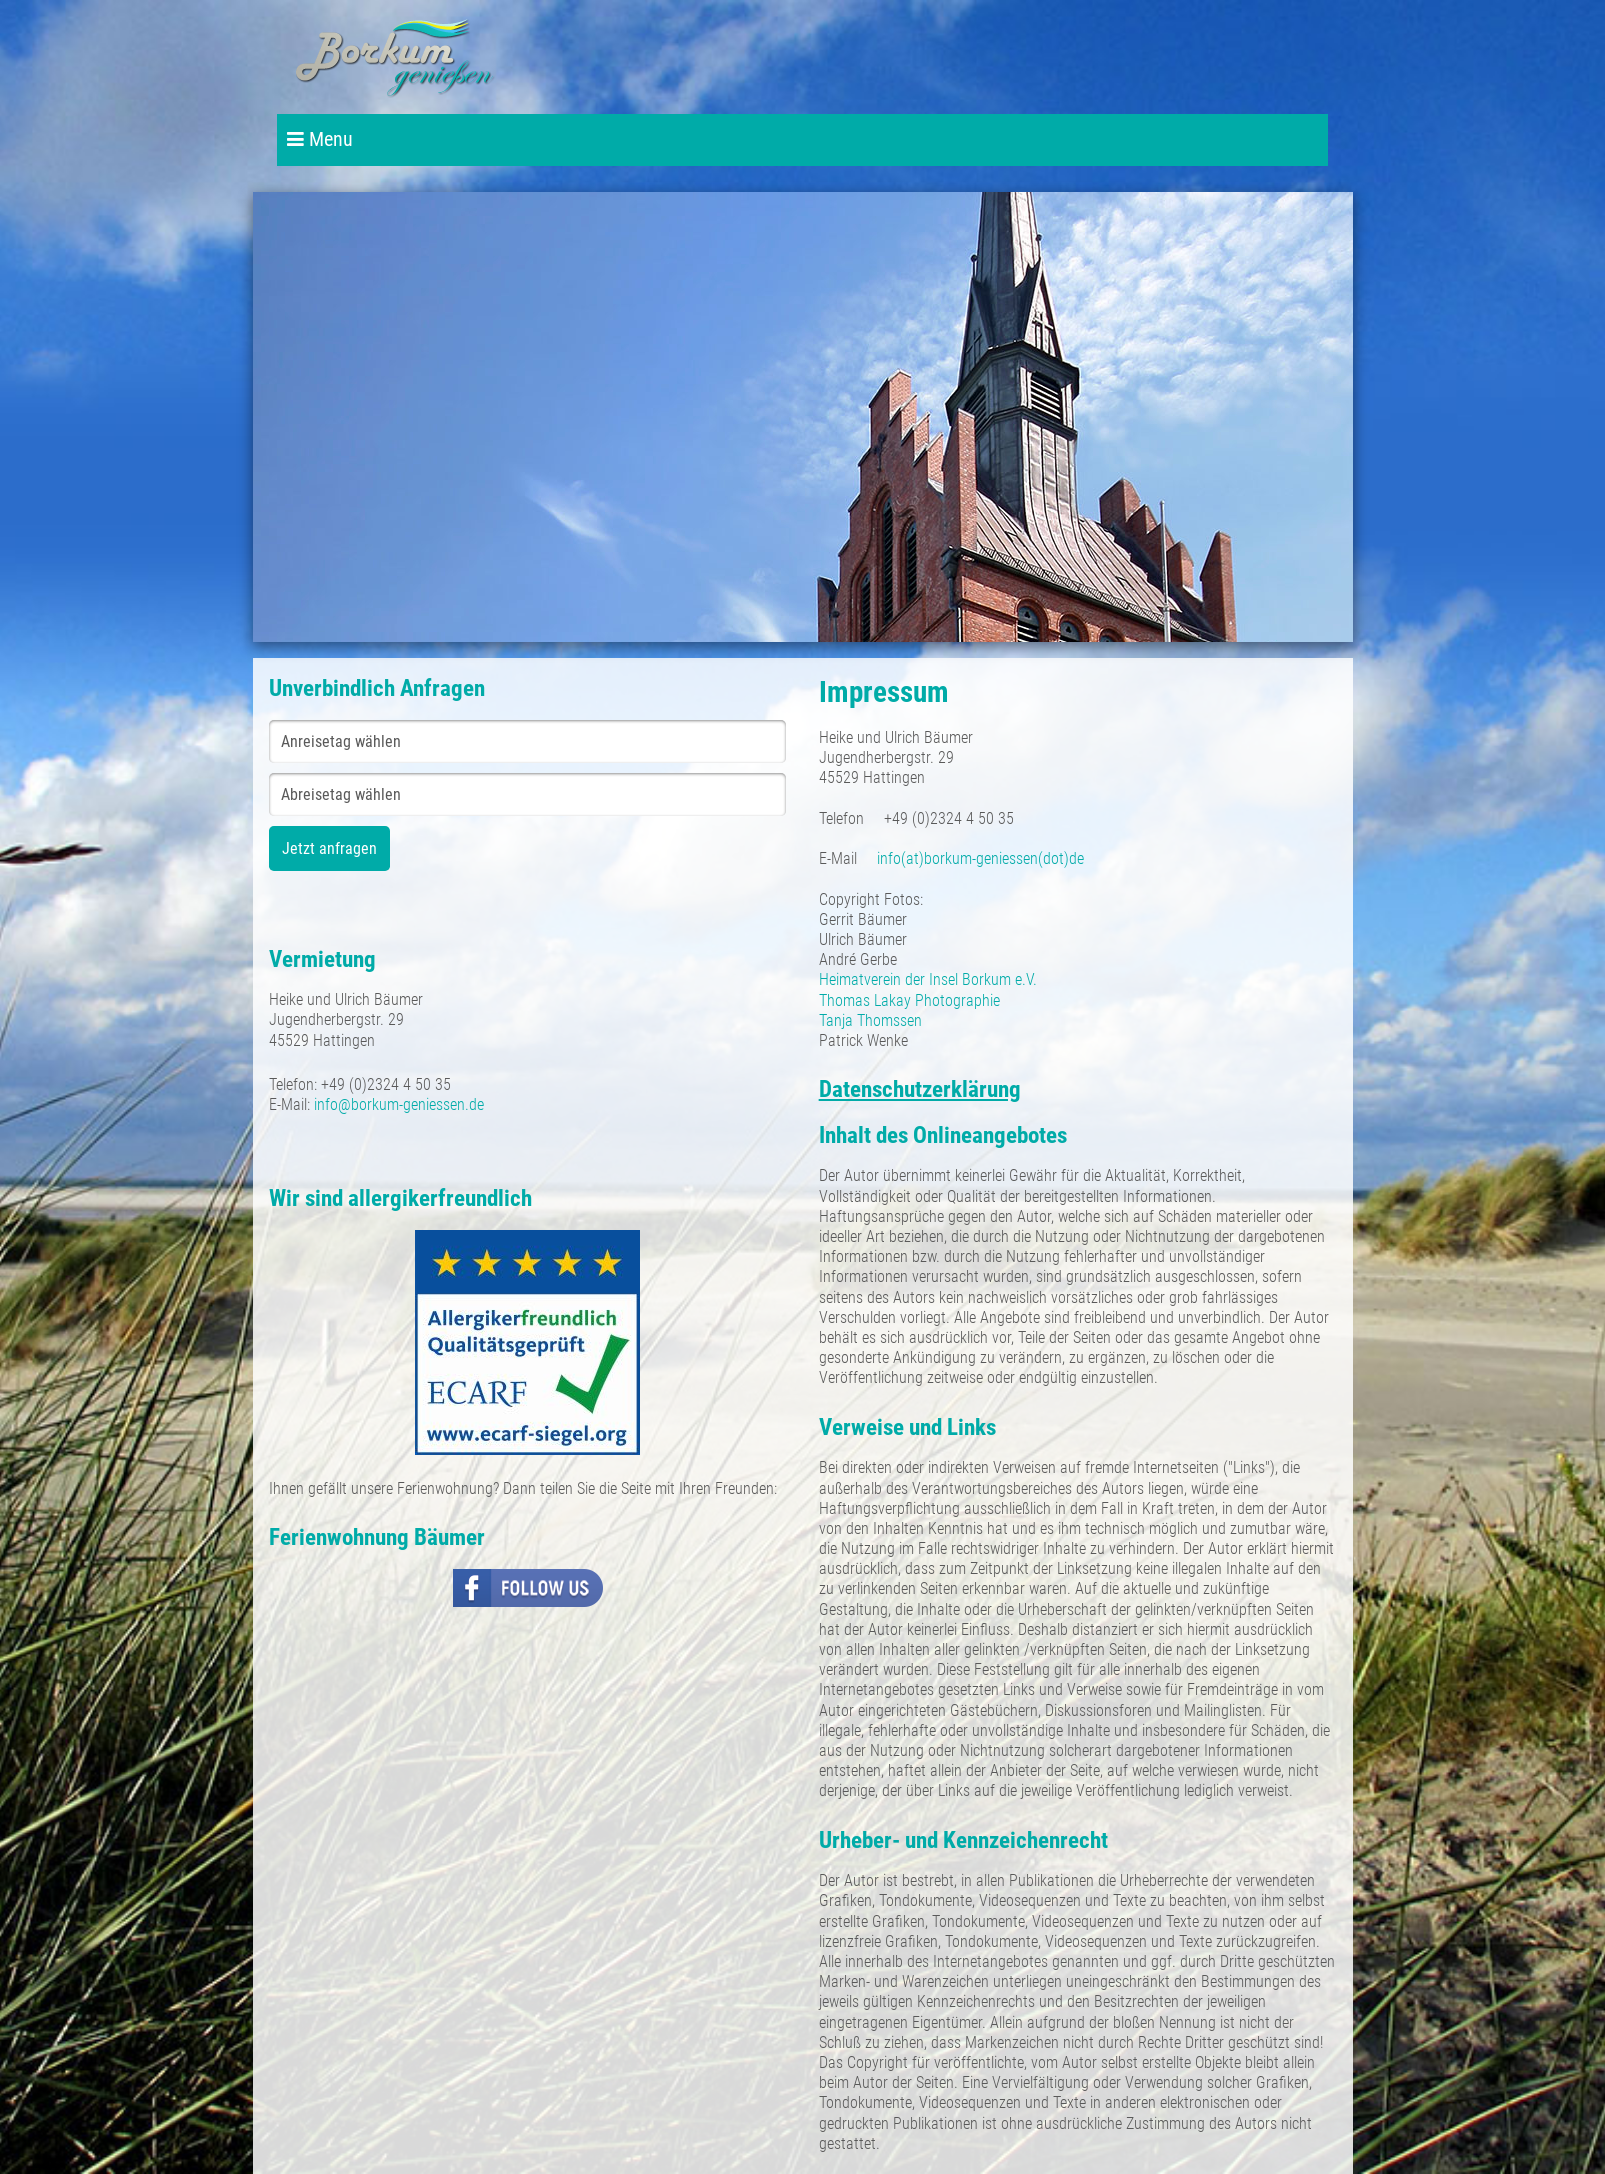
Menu (320, 139)
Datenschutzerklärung (920, 1089)
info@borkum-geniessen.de (399, 1104)
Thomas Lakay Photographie (909, 1000)
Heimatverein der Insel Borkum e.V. (928, 979)
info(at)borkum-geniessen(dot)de (980, 858)
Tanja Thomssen (870, 1020)
